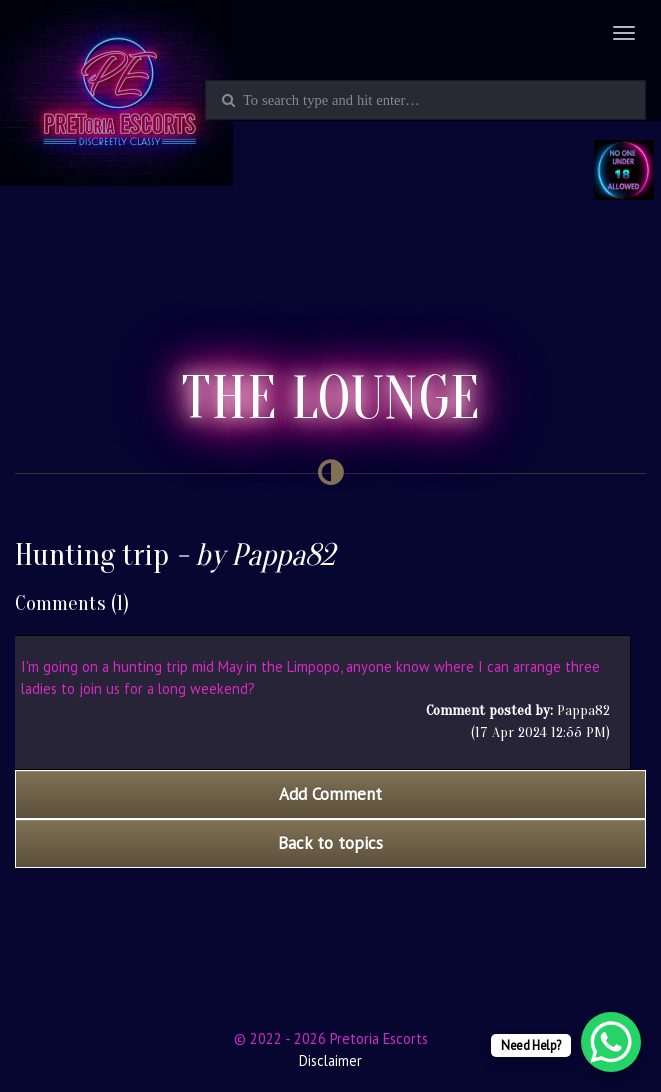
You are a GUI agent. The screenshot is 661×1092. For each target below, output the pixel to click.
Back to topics (330, 843)
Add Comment (330, 794)
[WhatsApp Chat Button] (611, 1042)
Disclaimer (330, 1060)
